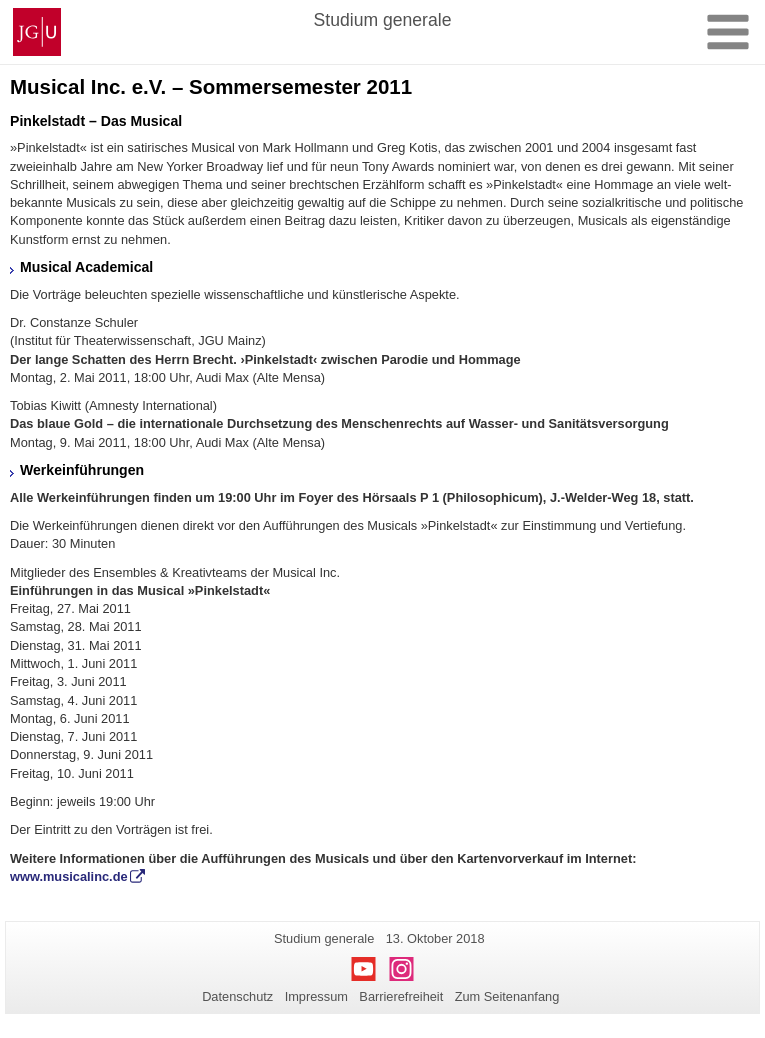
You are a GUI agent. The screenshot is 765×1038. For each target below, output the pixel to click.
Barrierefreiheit (401, 996)
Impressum (316, 996)
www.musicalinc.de (69, 876)
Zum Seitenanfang (507, 996)
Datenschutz (237, 996)
